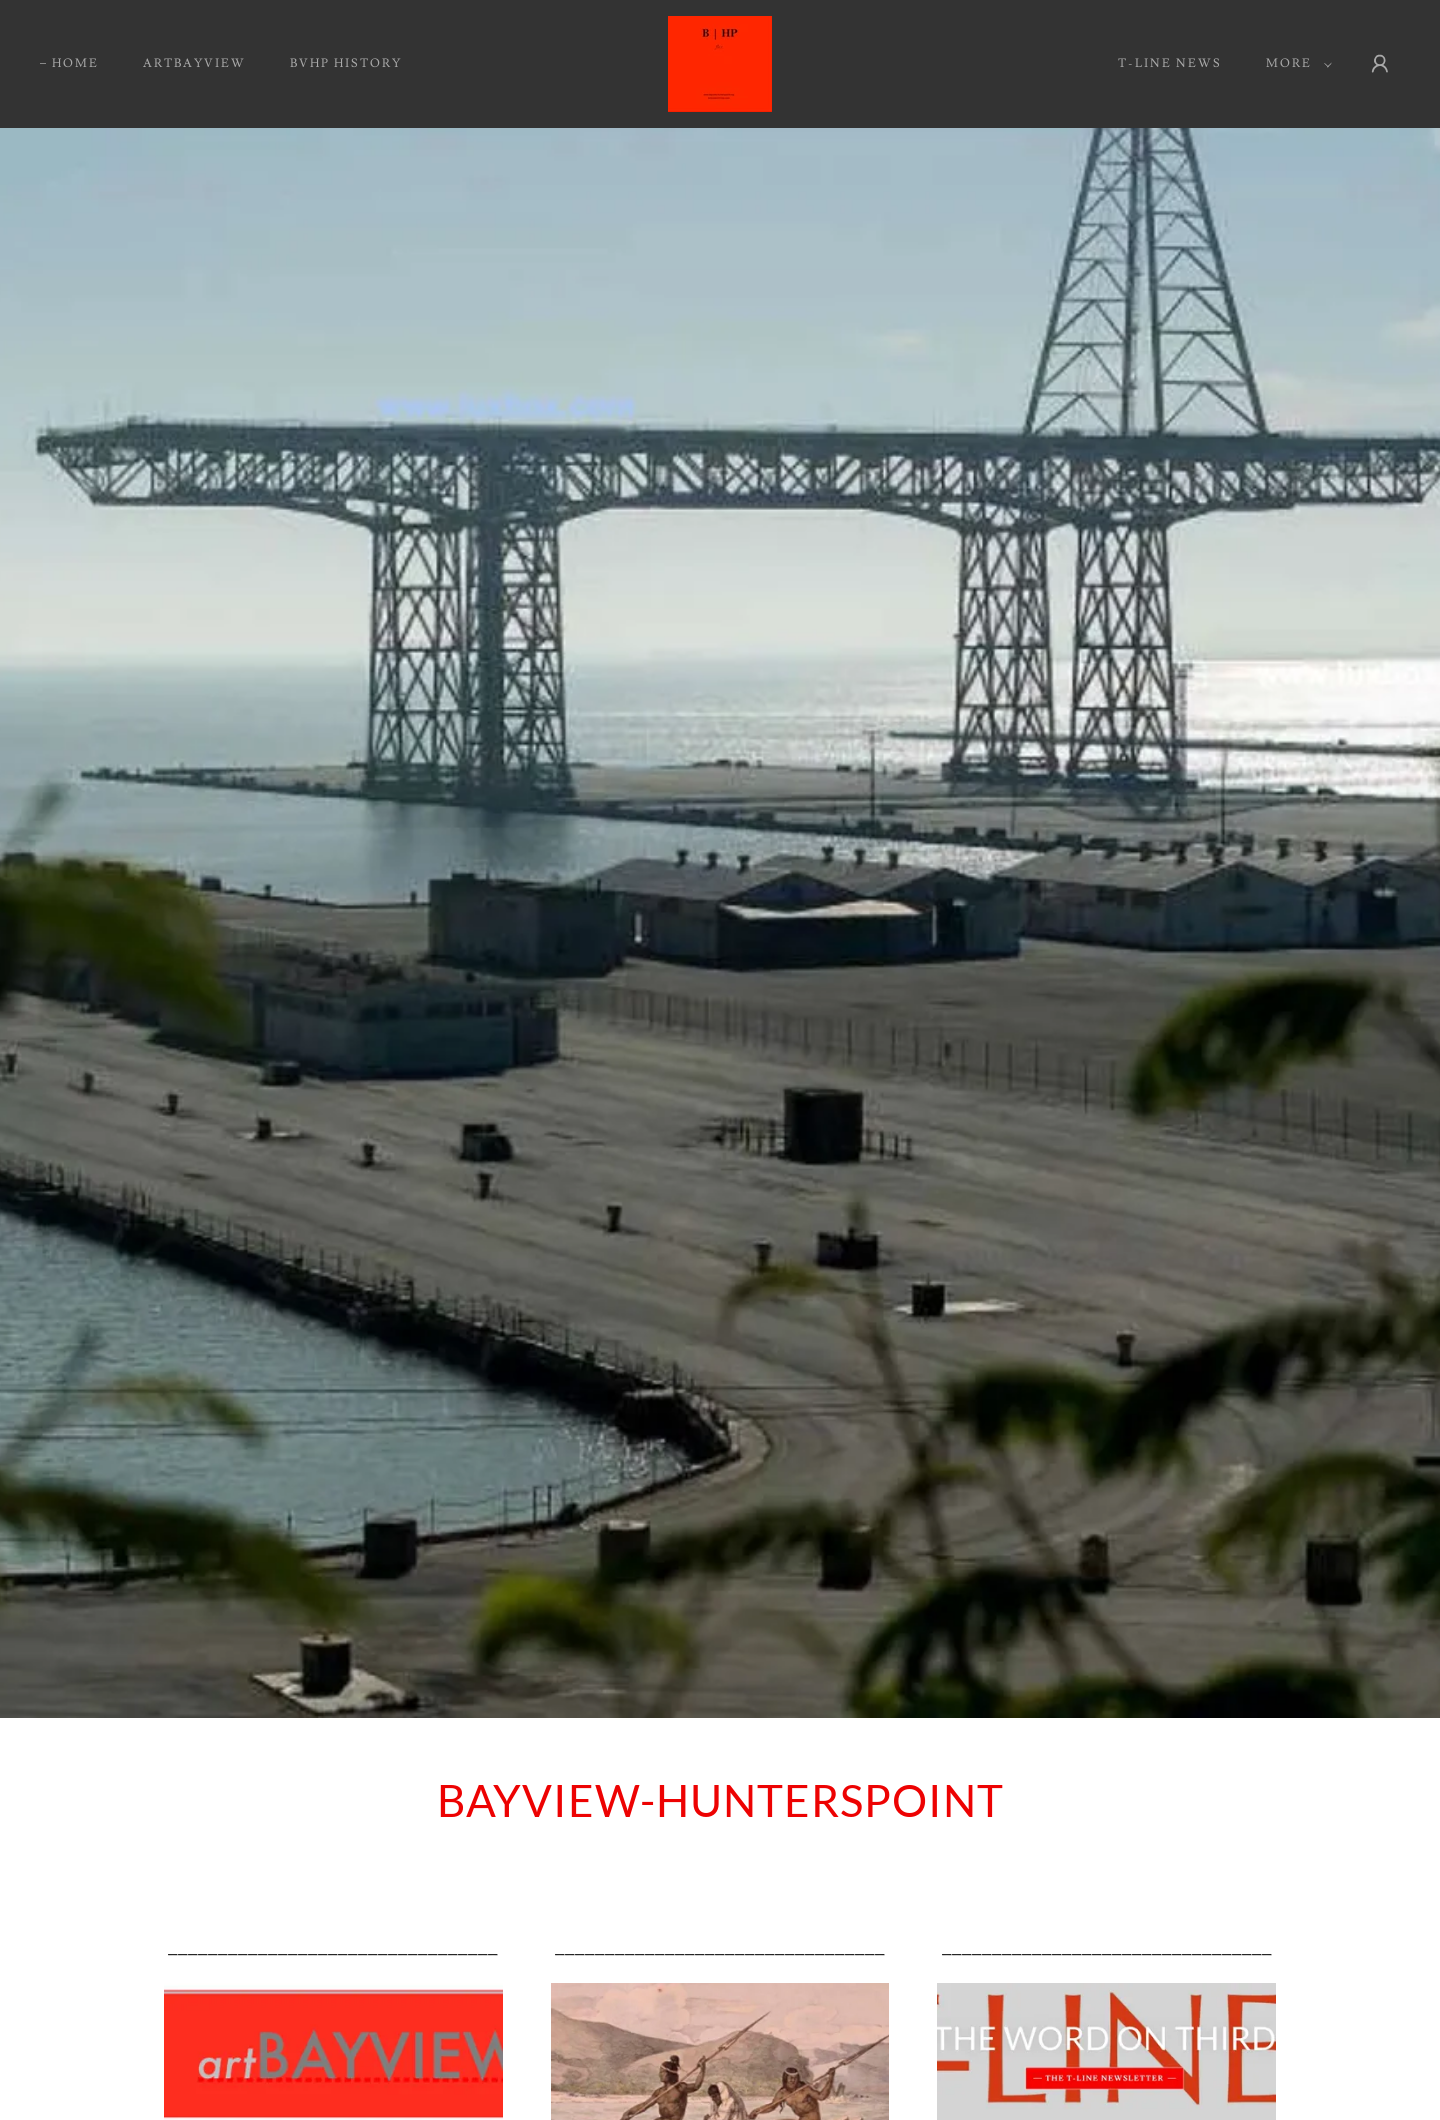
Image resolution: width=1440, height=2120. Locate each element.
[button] (1295, 64)
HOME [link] (75, 63)
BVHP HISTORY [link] (346, 63)
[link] (720, 60)
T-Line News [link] (1170, 63)
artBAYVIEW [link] (194, 63)
